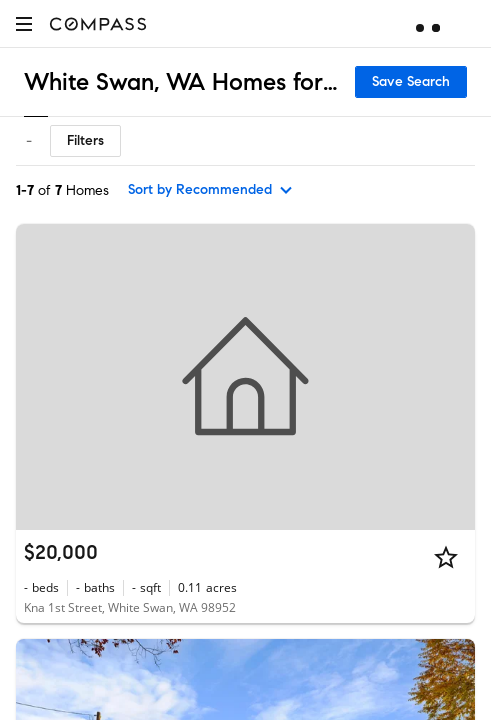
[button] (24, 23)
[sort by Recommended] (211, 190)
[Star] (446, 557)
